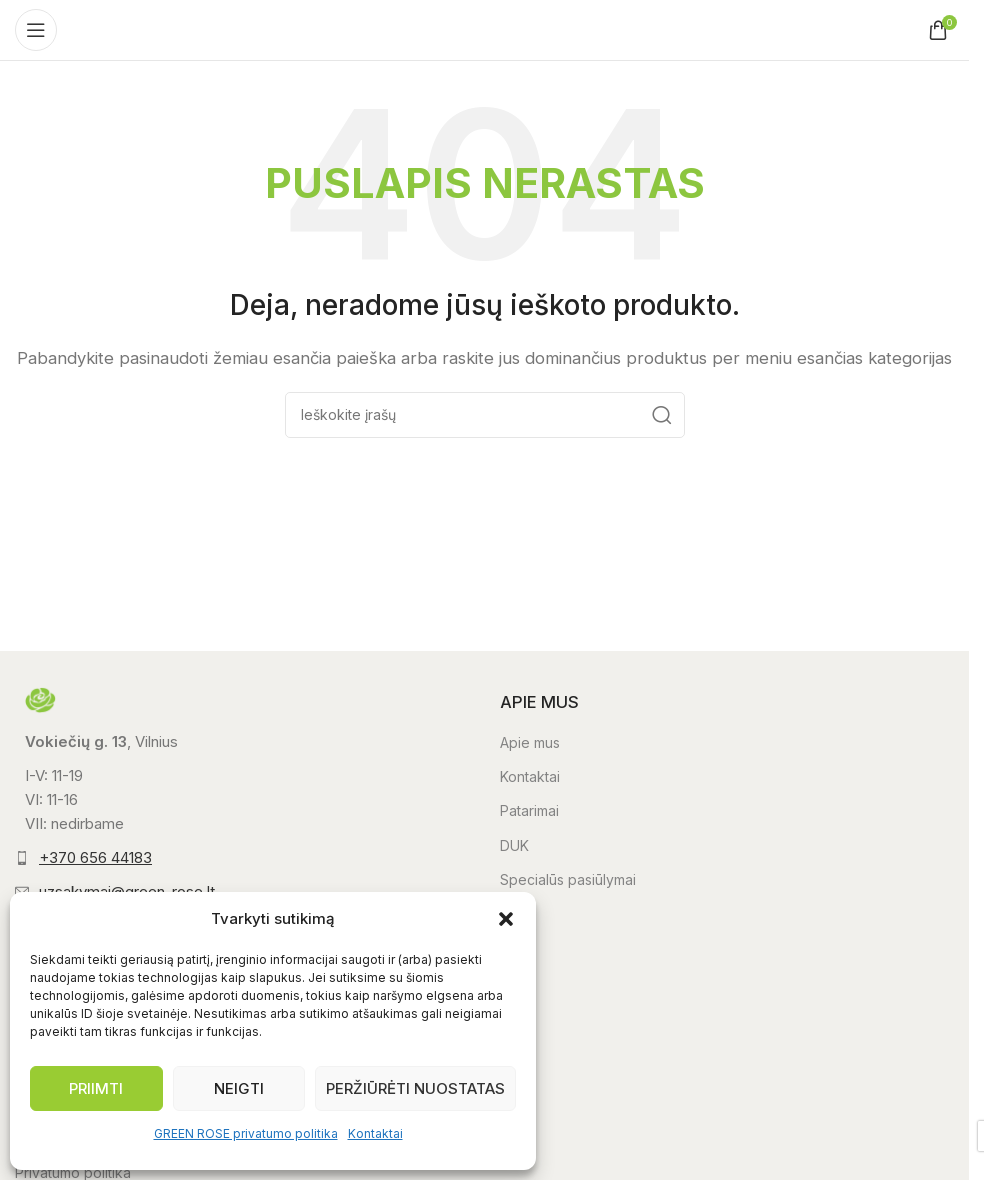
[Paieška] (485, 415)
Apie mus (530, 742)
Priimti (96, 1088)
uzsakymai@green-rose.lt (127, 891)
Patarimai (529, 810)
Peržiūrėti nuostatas (415, 1088)
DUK (514, 845)
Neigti (239, 1088)
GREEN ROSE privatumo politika (246, 1133)
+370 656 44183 (95, 857)
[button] (506, 919)
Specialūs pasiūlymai (568, 879)
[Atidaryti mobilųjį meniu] (36, 30)
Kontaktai (375, 1133)
